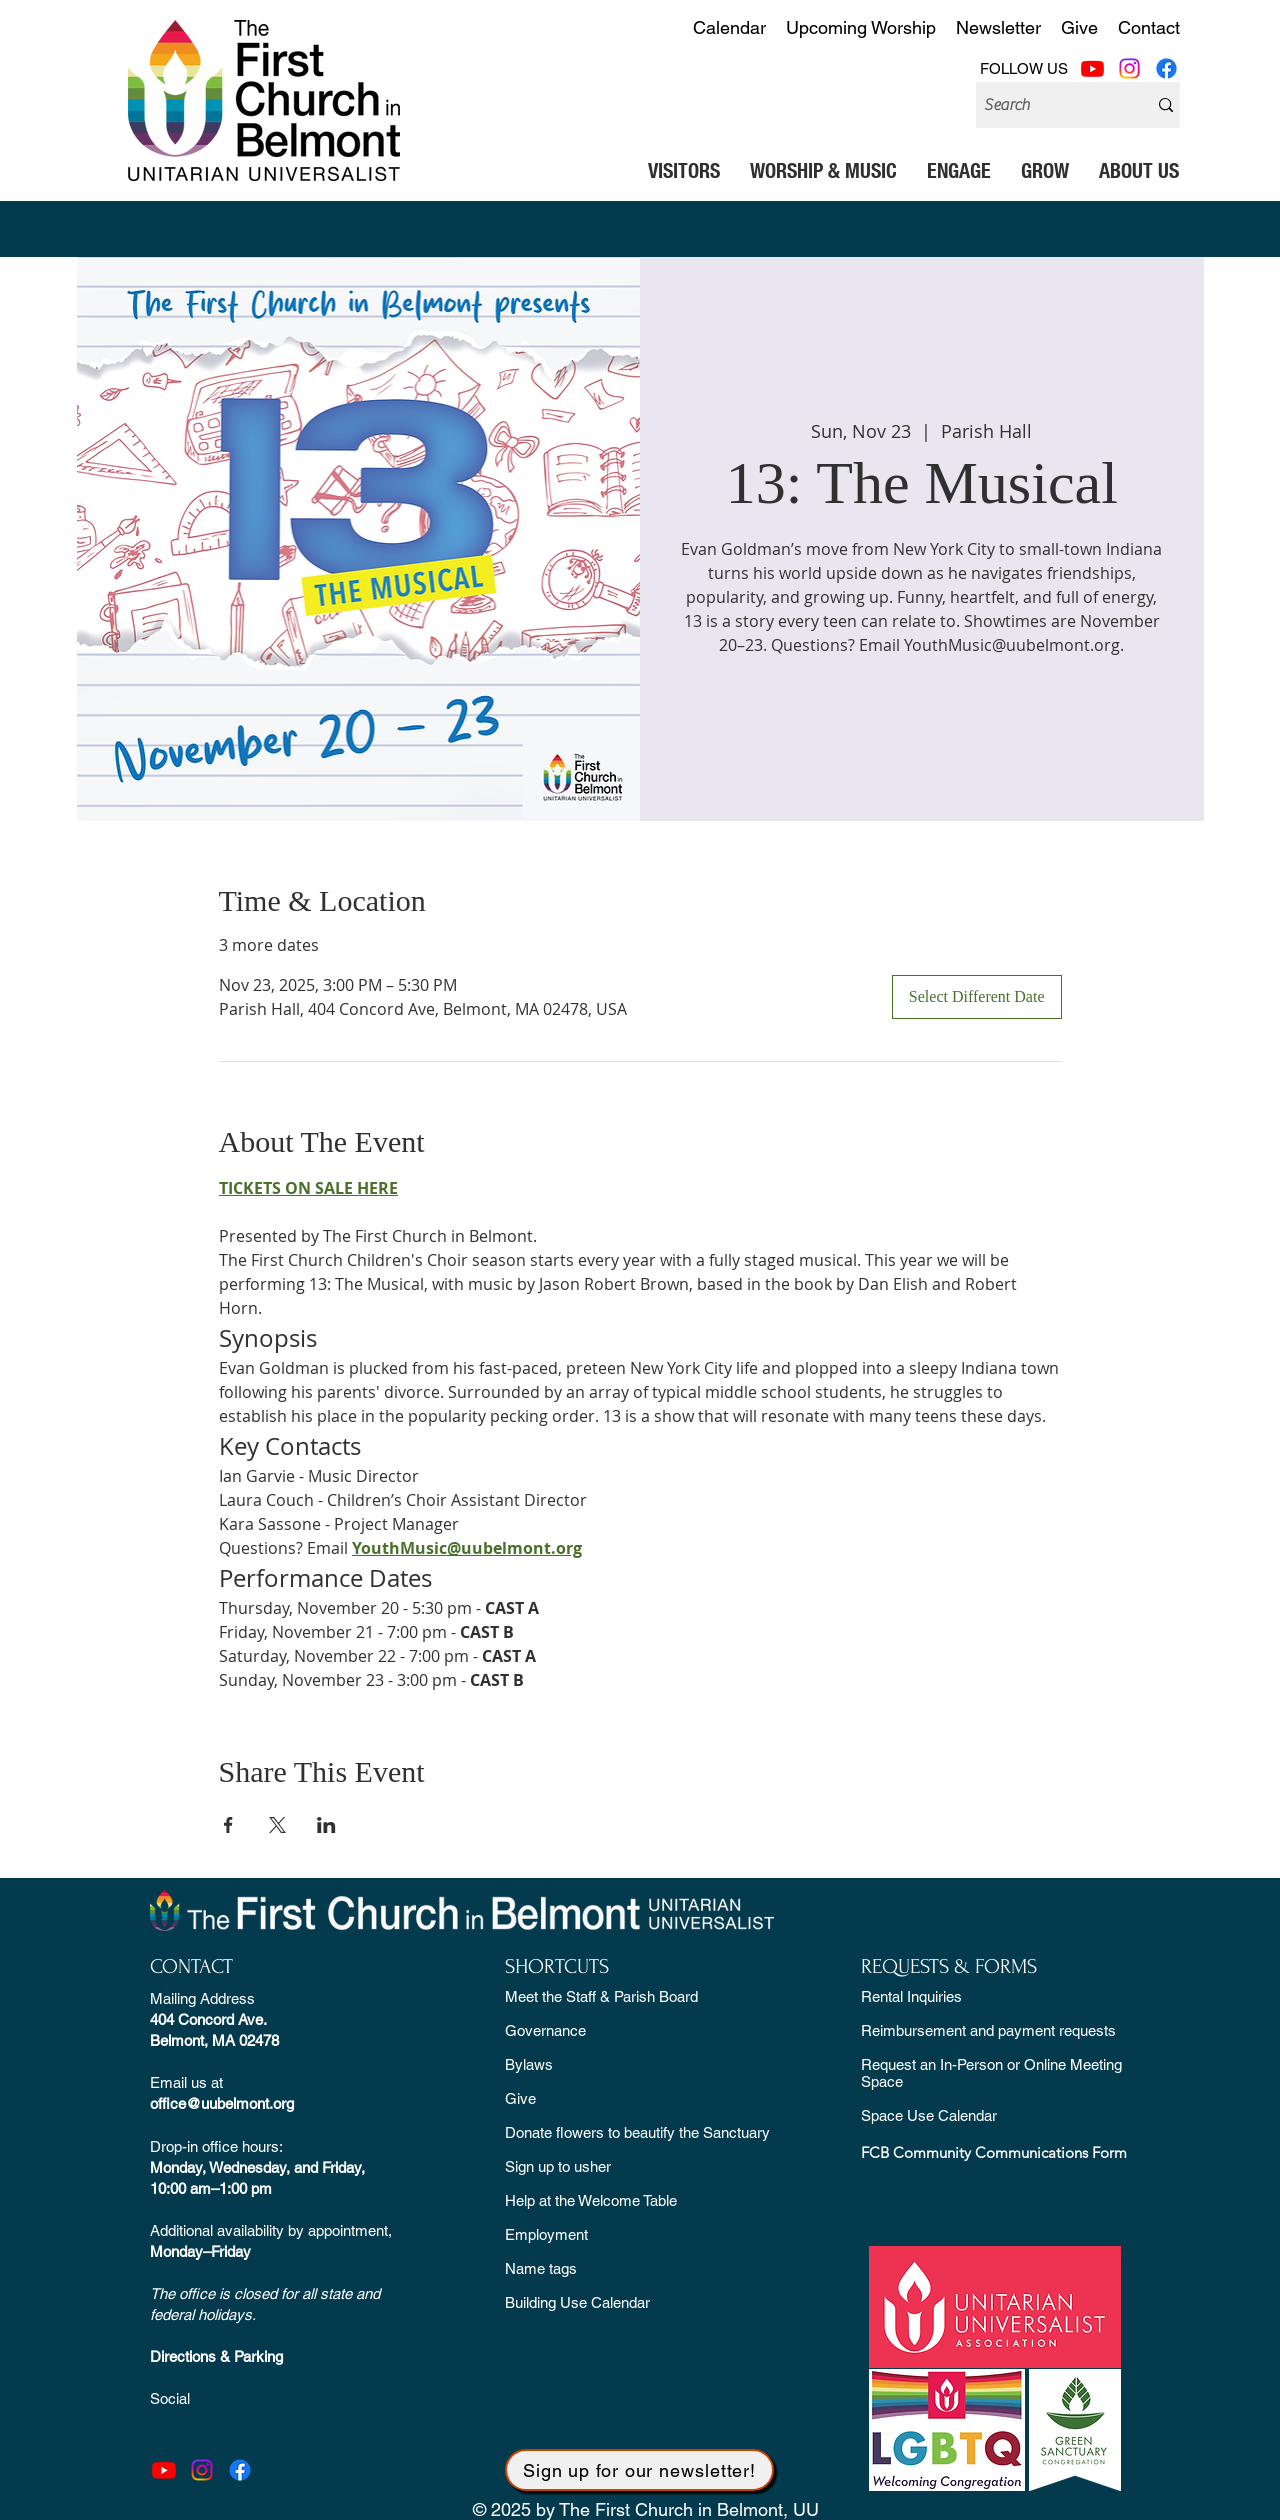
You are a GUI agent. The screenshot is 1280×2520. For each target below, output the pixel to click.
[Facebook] (1166, 68)
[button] (684, 170)
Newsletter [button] (998, 27)
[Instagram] (1129, 68)
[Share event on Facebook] (228, 1825)
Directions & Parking (216, 2356)
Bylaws (529, 2064)
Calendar (729, 27)
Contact (1149, 27)
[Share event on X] (277, 1825)
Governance (545, 2030)
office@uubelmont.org (222, 2103)
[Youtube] (1092, 68)
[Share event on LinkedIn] (326, 1825)
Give (1079, 27)
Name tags (541, 2268)
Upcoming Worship (861, 27)
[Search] (1046, 105)
